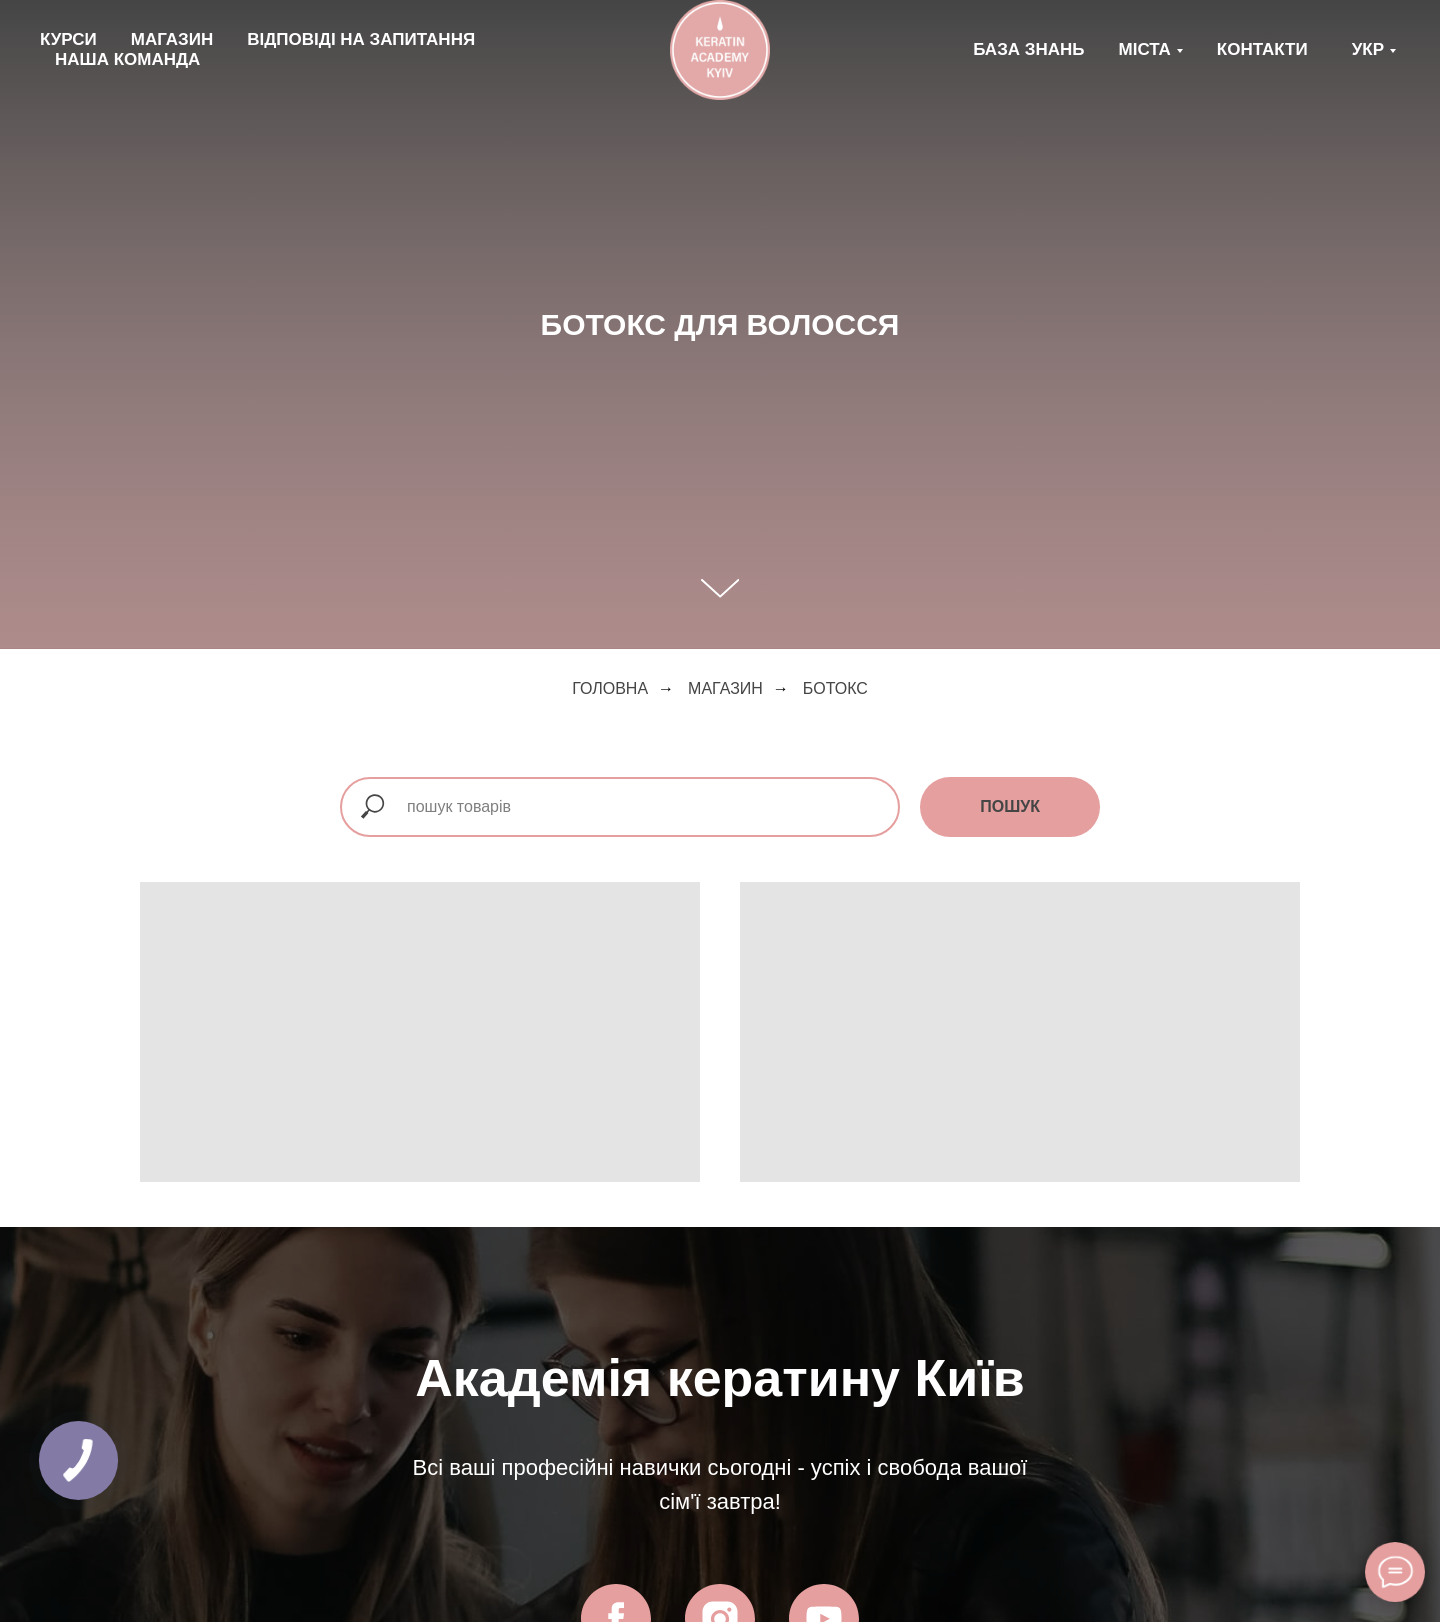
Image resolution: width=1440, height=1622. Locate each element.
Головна (610, 688)
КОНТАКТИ (1262, 49)
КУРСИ (68, 39)
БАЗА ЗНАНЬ (1028, 49)
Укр (1368, 49)
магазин (725, 688)
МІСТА (1145, 49)
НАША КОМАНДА (127, 59)
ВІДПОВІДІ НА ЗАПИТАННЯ (361, 39)
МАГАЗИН (172, 39)
